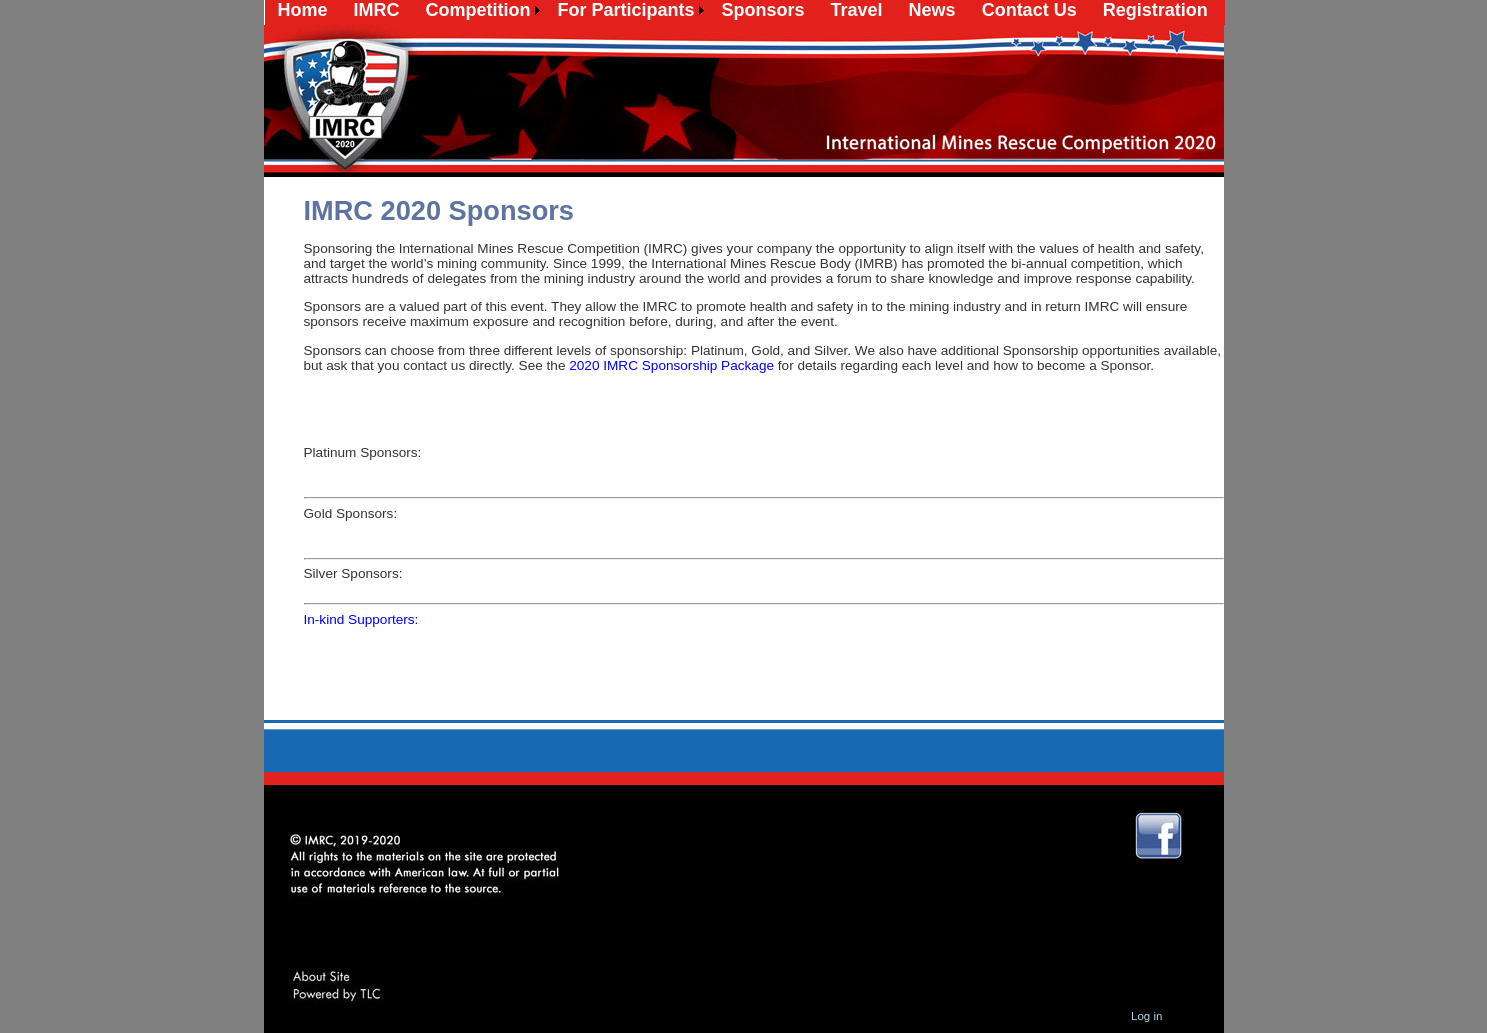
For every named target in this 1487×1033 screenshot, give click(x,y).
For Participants (626, 10)
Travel (857, 10)
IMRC (377, 10)
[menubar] (743, 10)
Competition (478, 10)
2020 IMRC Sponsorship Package (671, 365)
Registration (1155, 10)
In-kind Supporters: (361, 619)
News (932, 10)
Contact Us (1029, 10)
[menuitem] (303, 10)
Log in (1146, 1016)
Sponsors (763, 10)
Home (303, 10)
